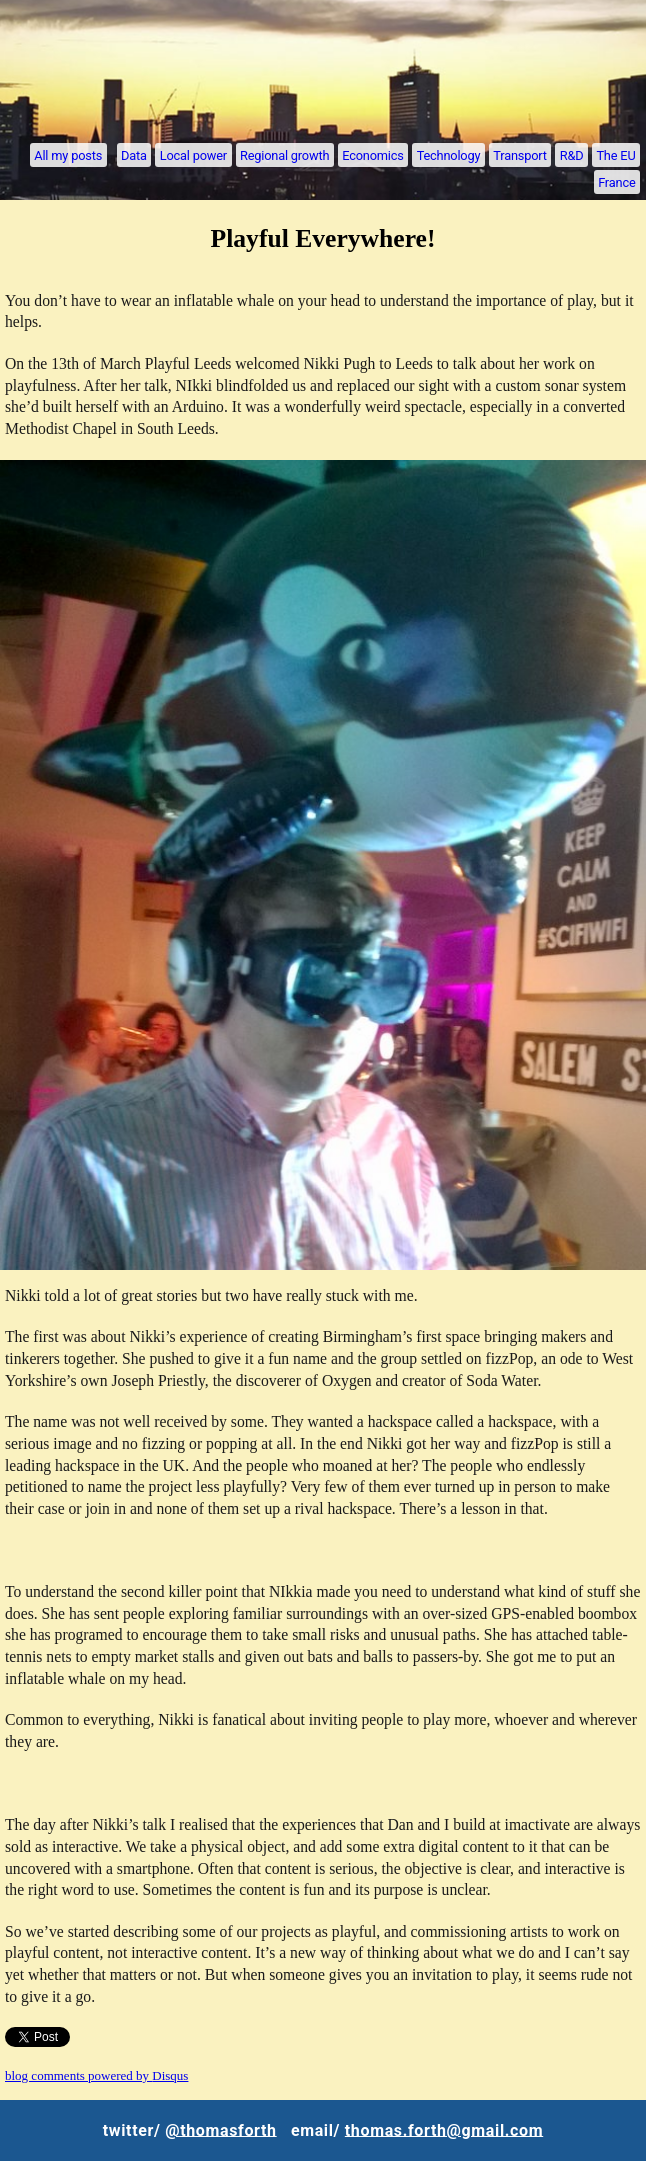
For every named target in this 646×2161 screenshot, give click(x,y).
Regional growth (284, 154)
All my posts (68, 154)
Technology (449, 154)
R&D (572, 154)
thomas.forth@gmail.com (444, 2129)
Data (134, 154)
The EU (615, 154)
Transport (519, 154)
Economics (372, 154)
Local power (193, 154)
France (616, 181)
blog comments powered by (96, 2075)
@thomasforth (220, 2129)
